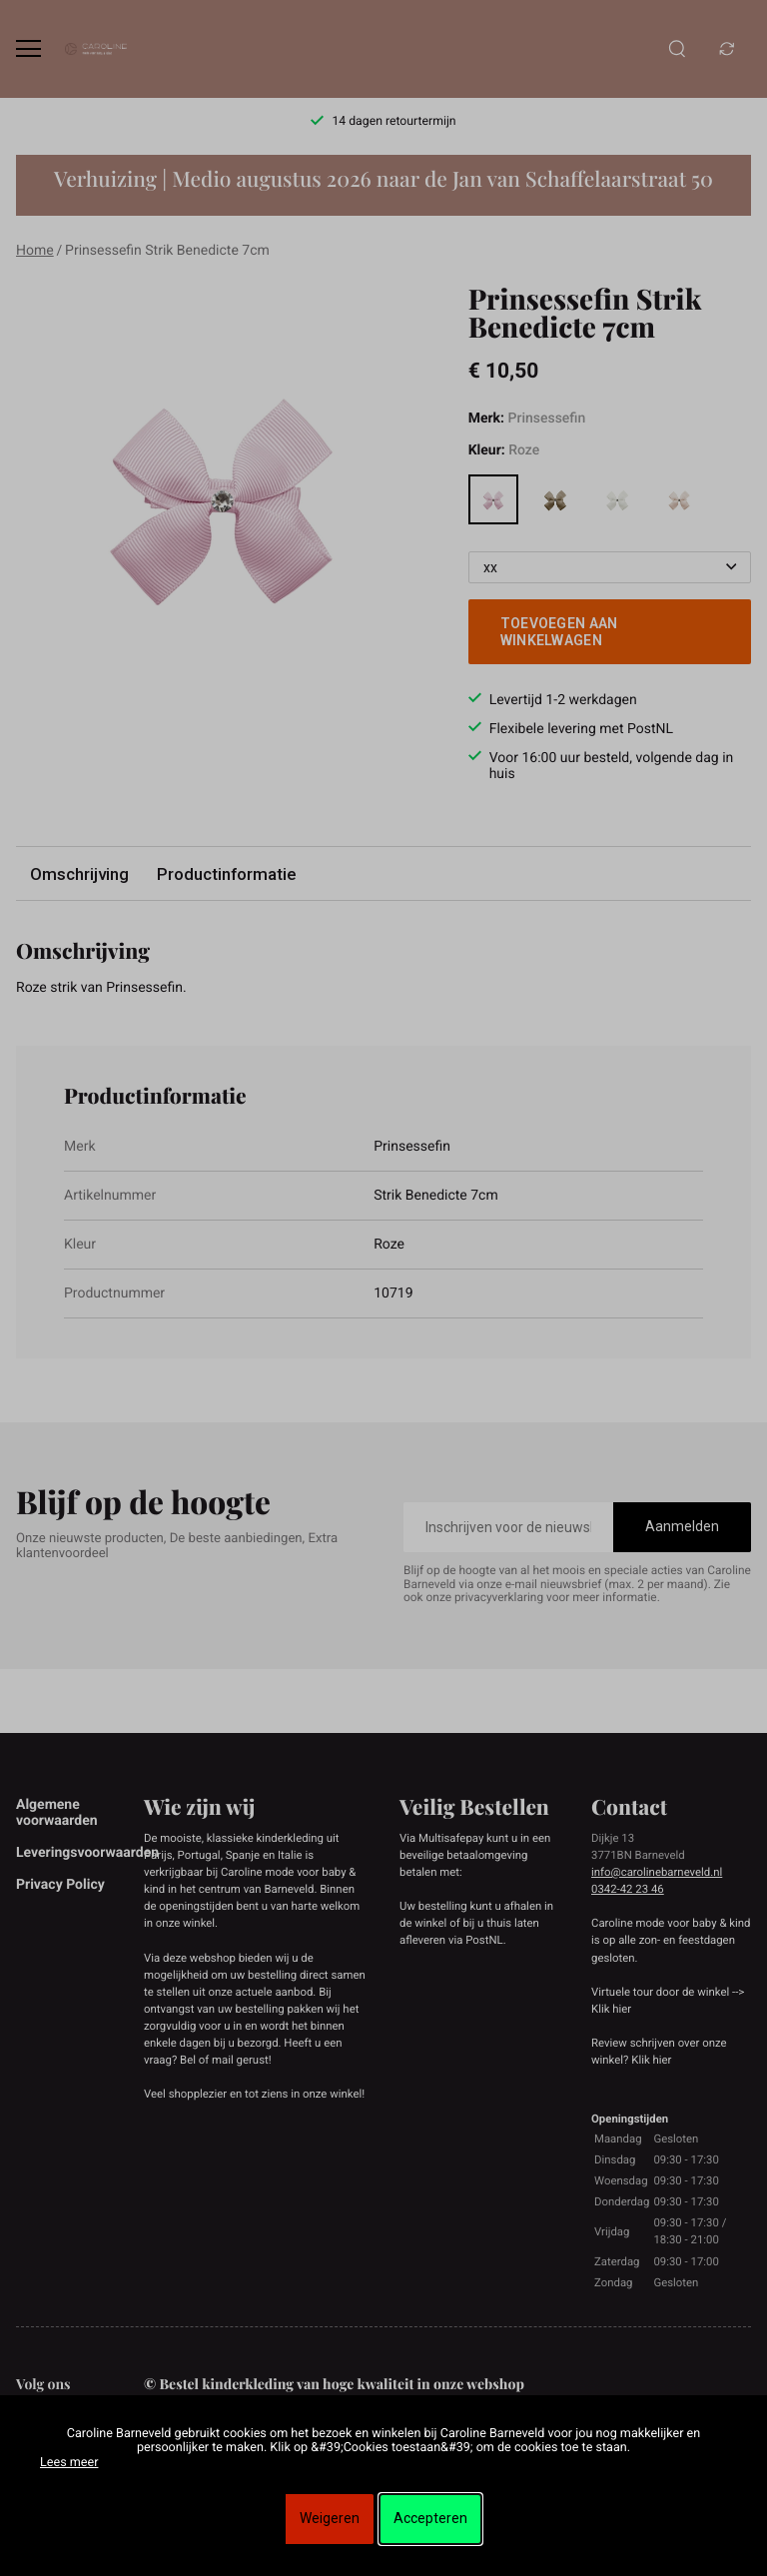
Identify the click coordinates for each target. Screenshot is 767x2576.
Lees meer (69, 2462)
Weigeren (330, 2518)
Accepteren (430, 2518)
